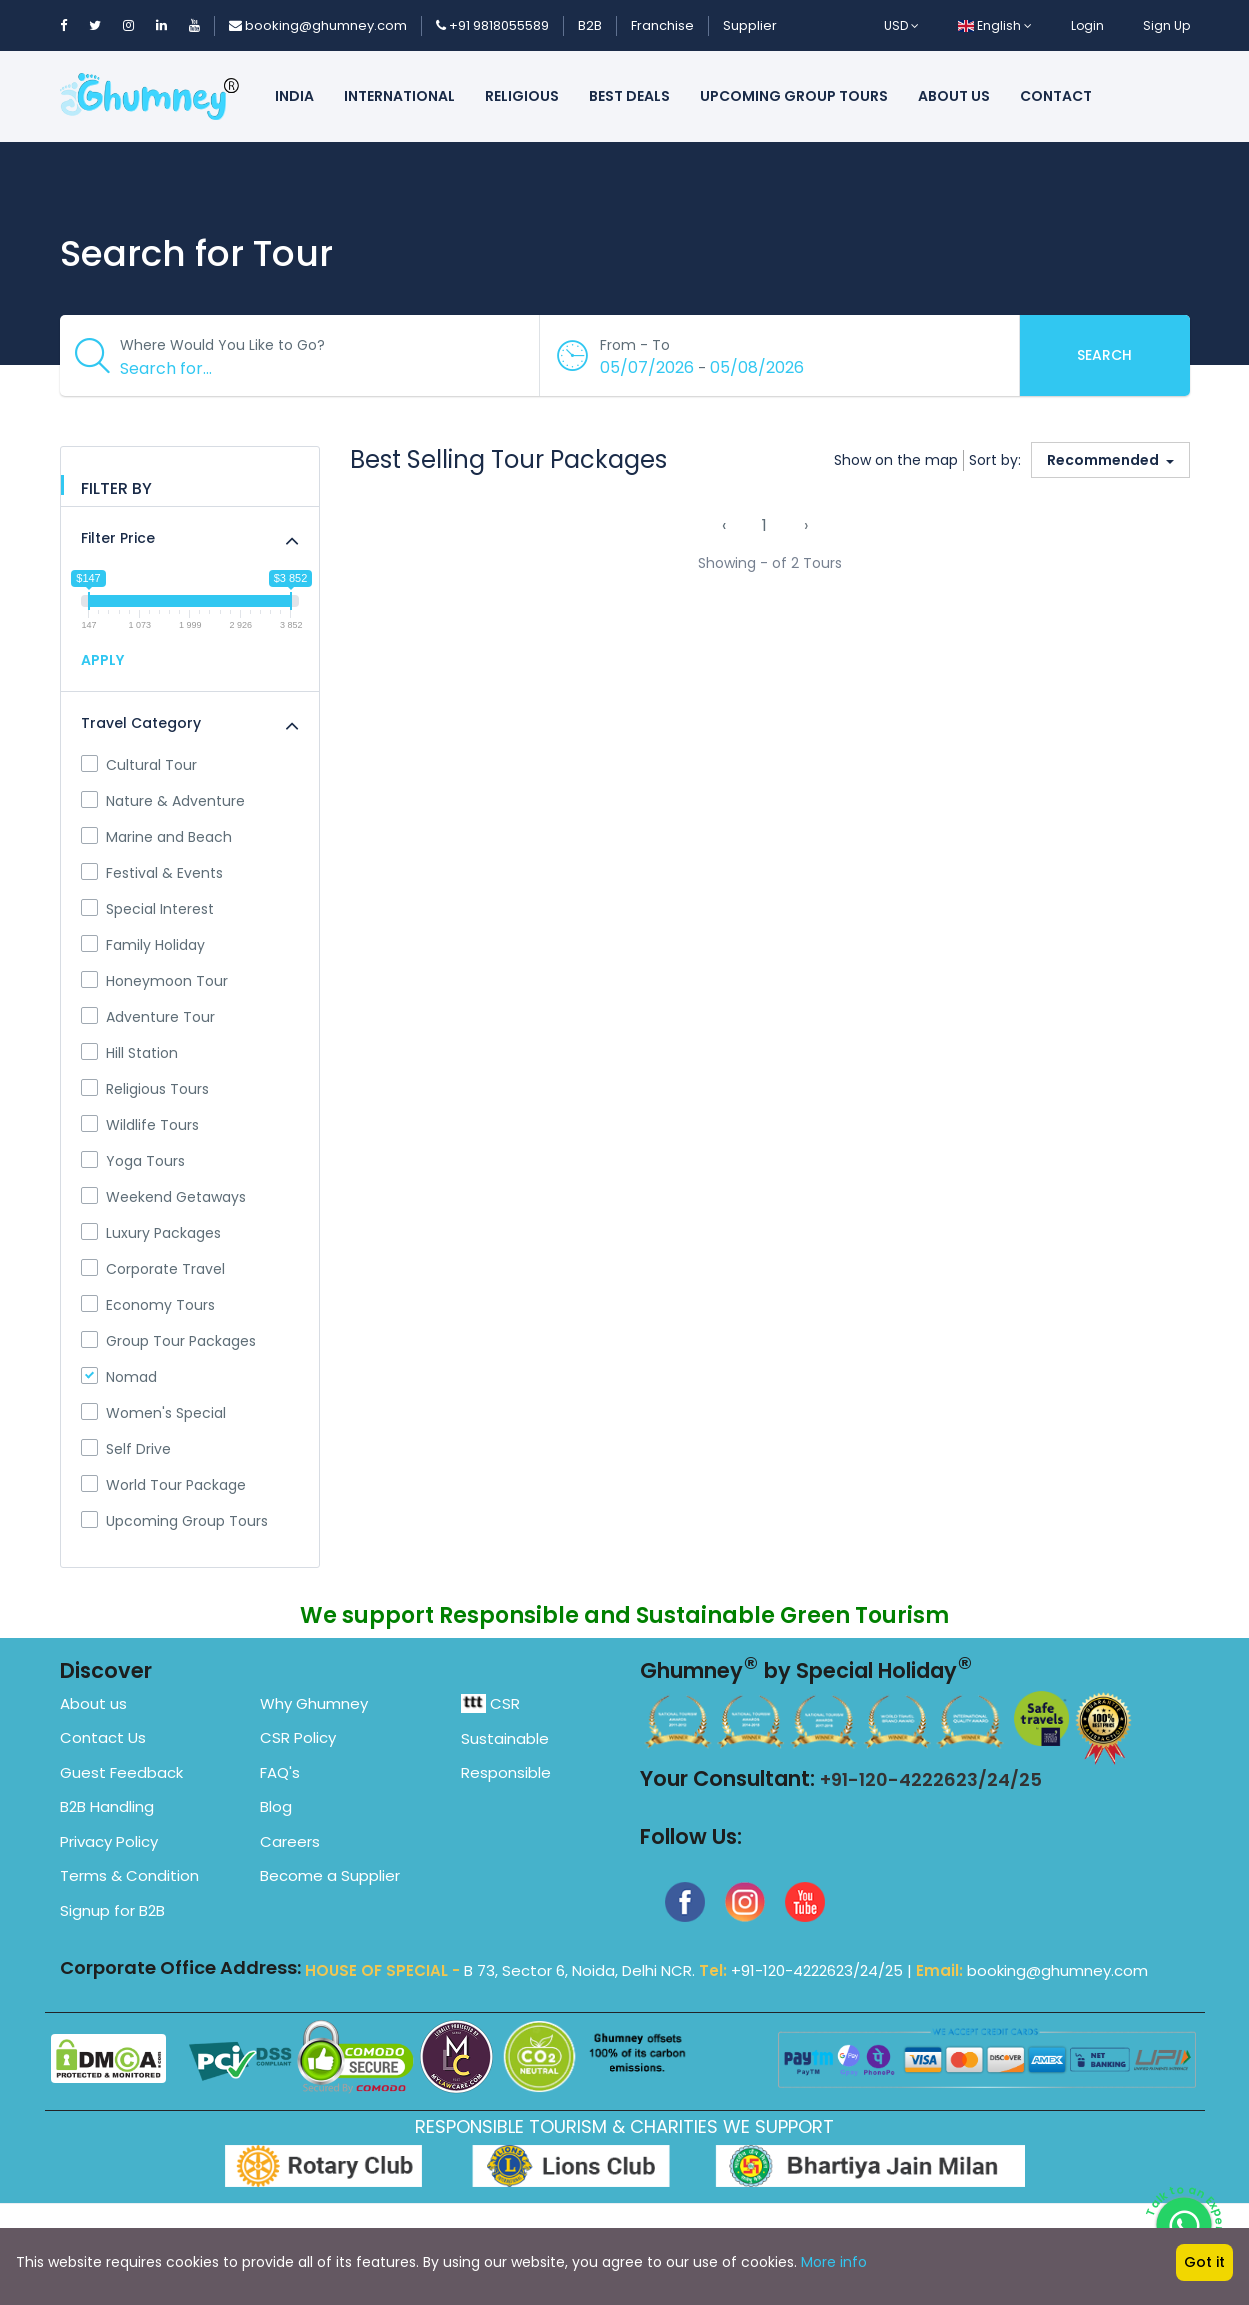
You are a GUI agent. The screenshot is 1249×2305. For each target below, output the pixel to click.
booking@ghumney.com (318, 25)
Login (1087, 25)
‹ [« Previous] (724, 525)
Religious (522, 96)
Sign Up (1166, 25)
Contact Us (103, 1737)
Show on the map (896, 460)
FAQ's (280, 1772)
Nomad (119, 1377)
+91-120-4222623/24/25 (931, 1779)
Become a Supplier (330, 1875)
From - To (635, 345)
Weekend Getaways (163, 1197)
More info (834, 2262)
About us (954, 96)
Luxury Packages (151, 1233)
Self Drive (126, 1449)
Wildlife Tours (140, 1125)
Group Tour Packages (168, 1341)
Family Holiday (143, 945)
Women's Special (153, 1413)
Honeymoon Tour (154, 981)
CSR (490, 1703)
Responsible (506, 1772)
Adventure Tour (148, 1017)
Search (1104, 355)
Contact (1056, 96)
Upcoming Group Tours (794, 96)
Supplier (750, 25)
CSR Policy (298, 1737)
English (995, 25)
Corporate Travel (153, 1269)
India (294, 96)
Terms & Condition (129, 1875)
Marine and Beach (156, 837)
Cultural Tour (139, 765)
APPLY (102, 660)
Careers (290, 1841)
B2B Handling (107, 1806)
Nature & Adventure (163, 801)
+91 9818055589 (492, 25)
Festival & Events (152, 873)
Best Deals (629, 96)
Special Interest (147, 909)
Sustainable (505, 1738)
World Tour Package (163, 1485)
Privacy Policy (109, 1841)
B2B (590, 25)
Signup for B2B (112, 1910)
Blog (276, 1806)
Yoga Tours (133, 1161)
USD (901, 25)
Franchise (662, 25)
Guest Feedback (121, 1772)
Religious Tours (145, 1089)
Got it (1204, 2262)
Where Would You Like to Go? (222, 345)
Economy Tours (148, 1305)
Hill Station (129, 1053)
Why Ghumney (314, 1703)
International (399, 96)
